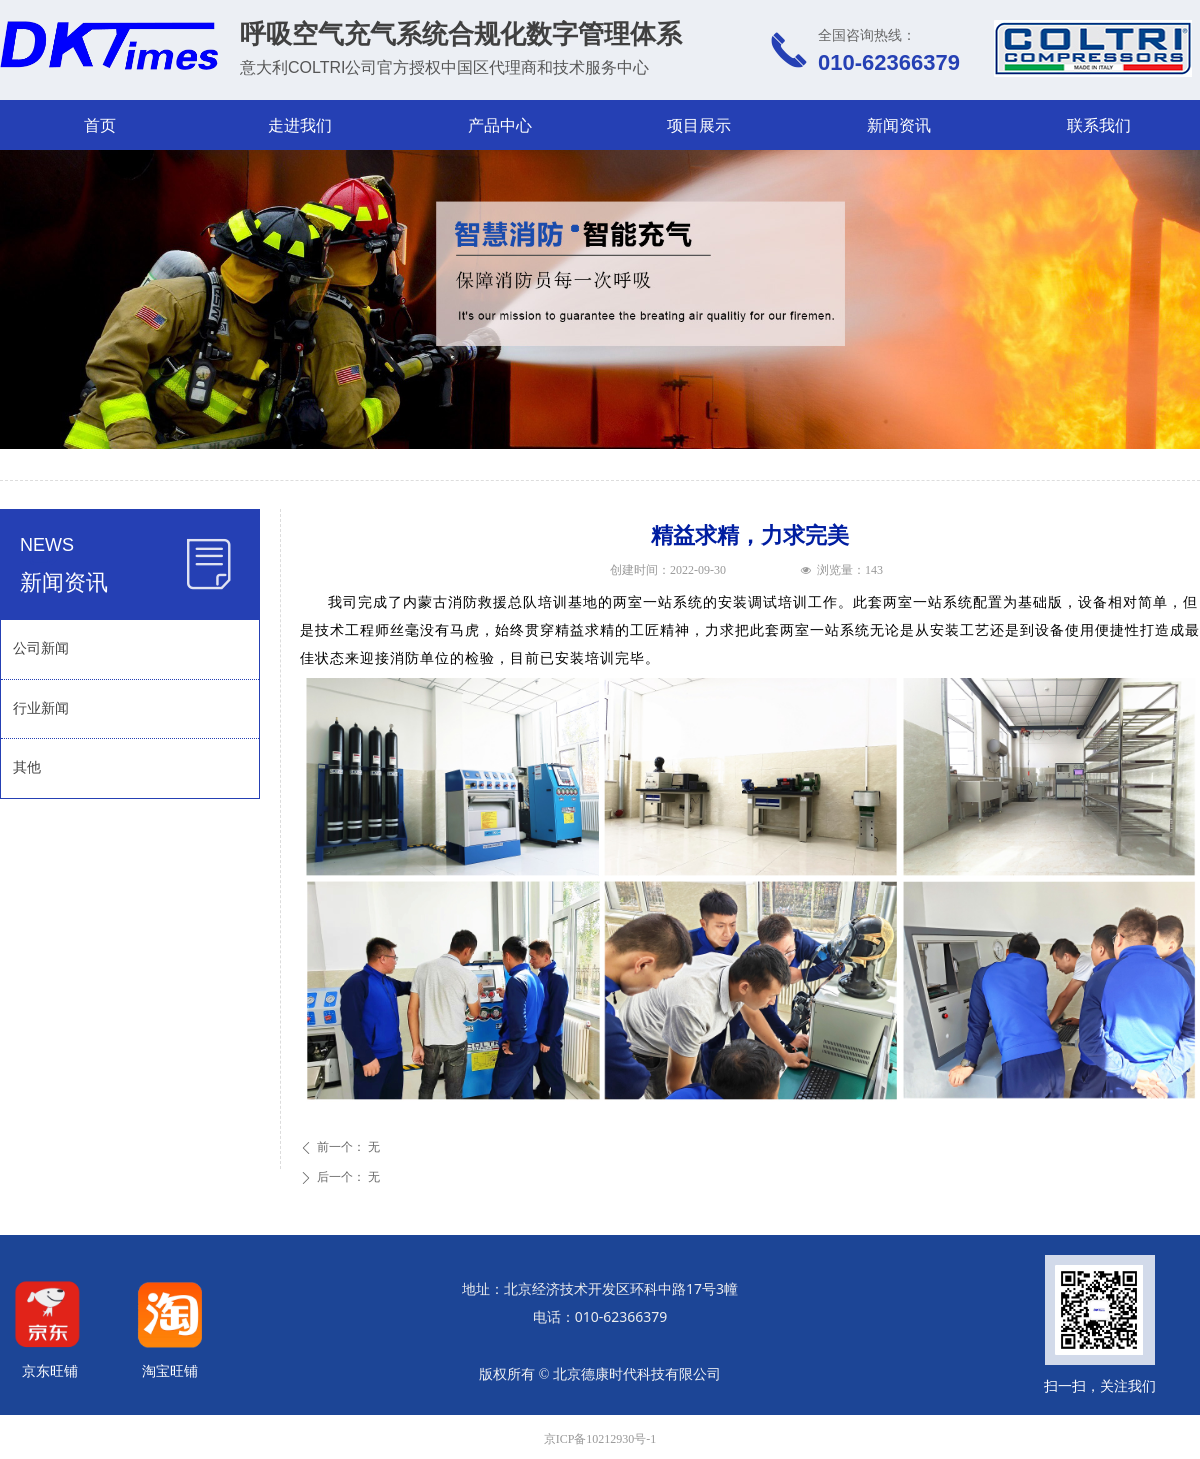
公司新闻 (41, 648)
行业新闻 (41, 708)
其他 (27, 767)
